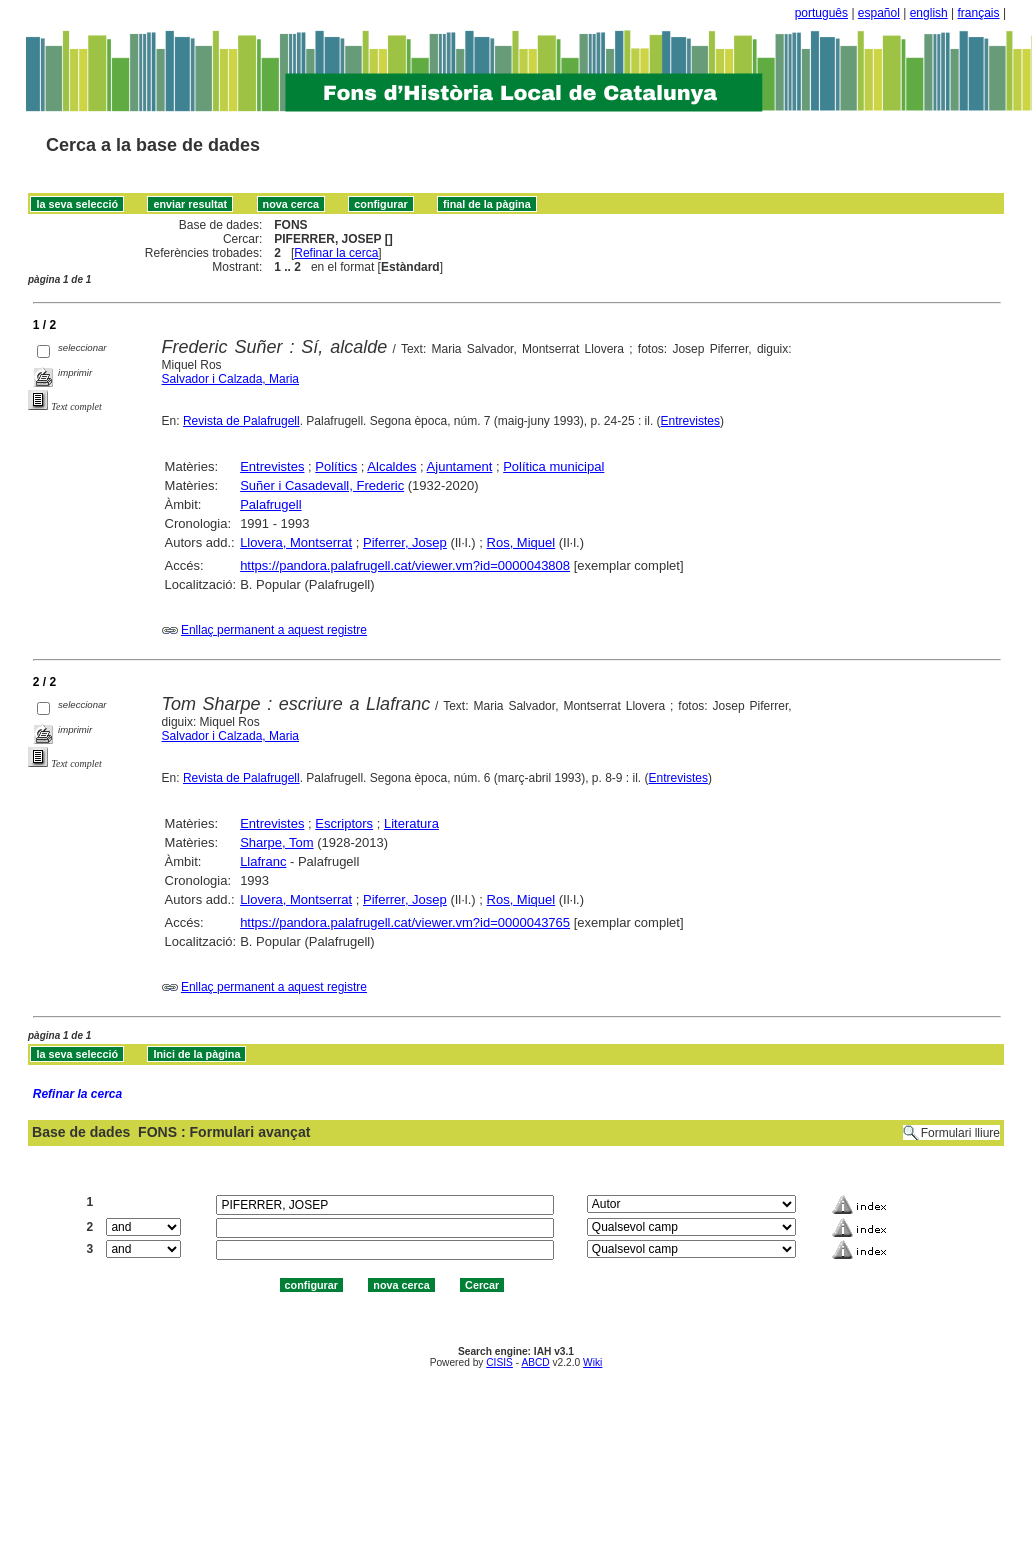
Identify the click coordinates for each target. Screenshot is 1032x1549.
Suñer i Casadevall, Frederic (322, 485)
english (929, 13)
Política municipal (553, 466)
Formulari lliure (960, 1133)
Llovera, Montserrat (296, 542)
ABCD (535, 1362)
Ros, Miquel (521, 542)
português (821, 13)
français (979, 13)
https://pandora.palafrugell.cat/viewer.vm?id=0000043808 (405, 565)
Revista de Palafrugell (241, 421)
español (879, 13)
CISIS (499, 1362)
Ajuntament (460, 466)
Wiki (592, 1362)
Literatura (411, 823)
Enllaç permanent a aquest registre (274, 630)
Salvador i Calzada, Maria (230, 379)
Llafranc (263, 861)
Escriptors (344, 823)
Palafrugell (270, 504)
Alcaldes (391, 466)
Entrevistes (690, 421)
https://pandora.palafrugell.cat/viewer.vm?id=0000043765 (405, 922)
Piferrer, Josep (405, 542)
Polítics (336, 466)
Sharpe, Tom (276, 842)
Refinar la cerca (336, 253)
